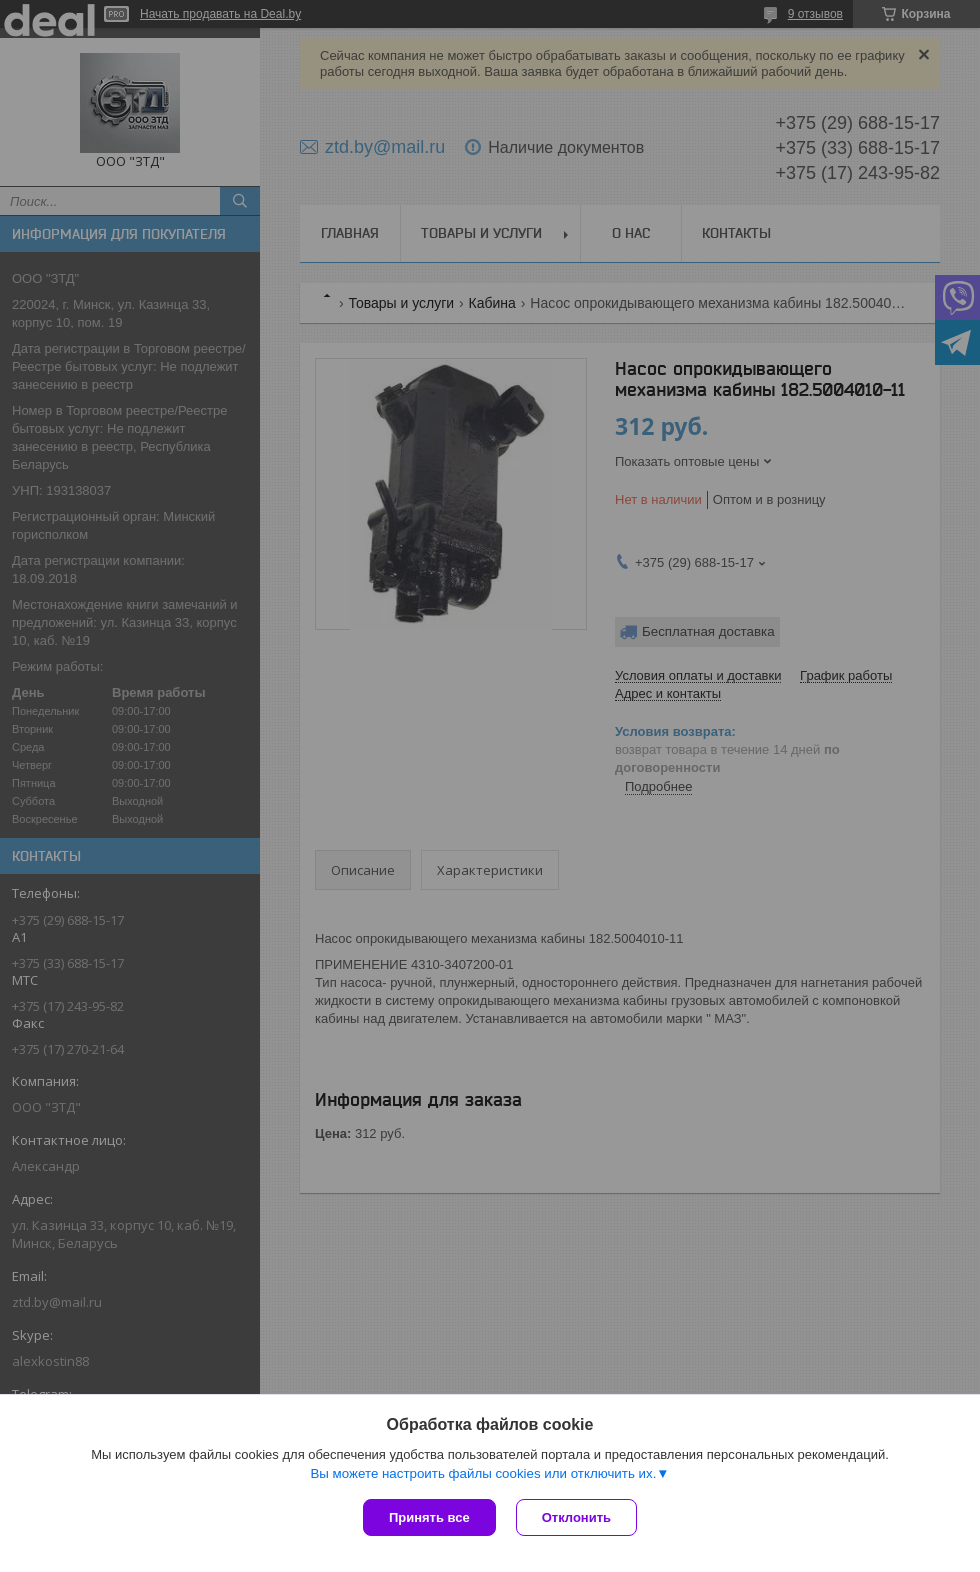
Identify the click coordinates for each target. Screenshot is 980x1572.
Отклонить (576, 1517)
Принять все (429, 1517)
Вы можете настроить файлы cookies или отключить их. (483, 1473)
